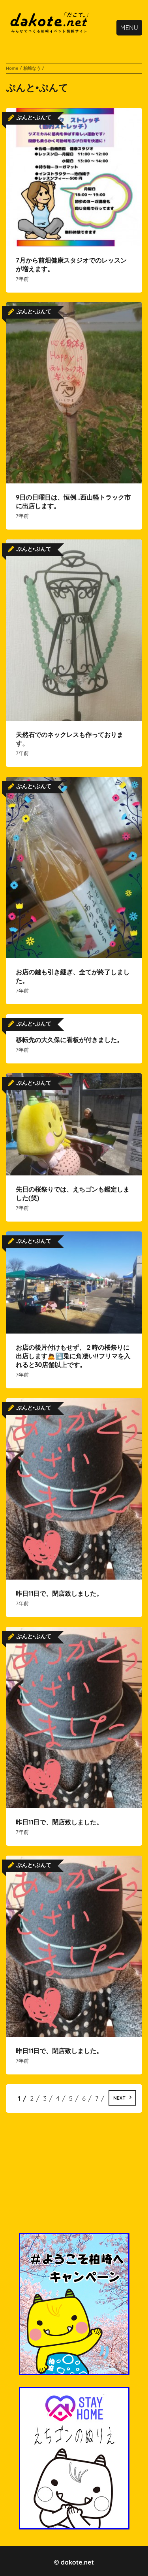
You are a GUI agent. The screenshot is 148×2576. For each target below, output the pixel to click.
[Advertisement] (74, 2177)
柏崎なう (32, 68)
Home (12, 68)
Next (119, 2098)
